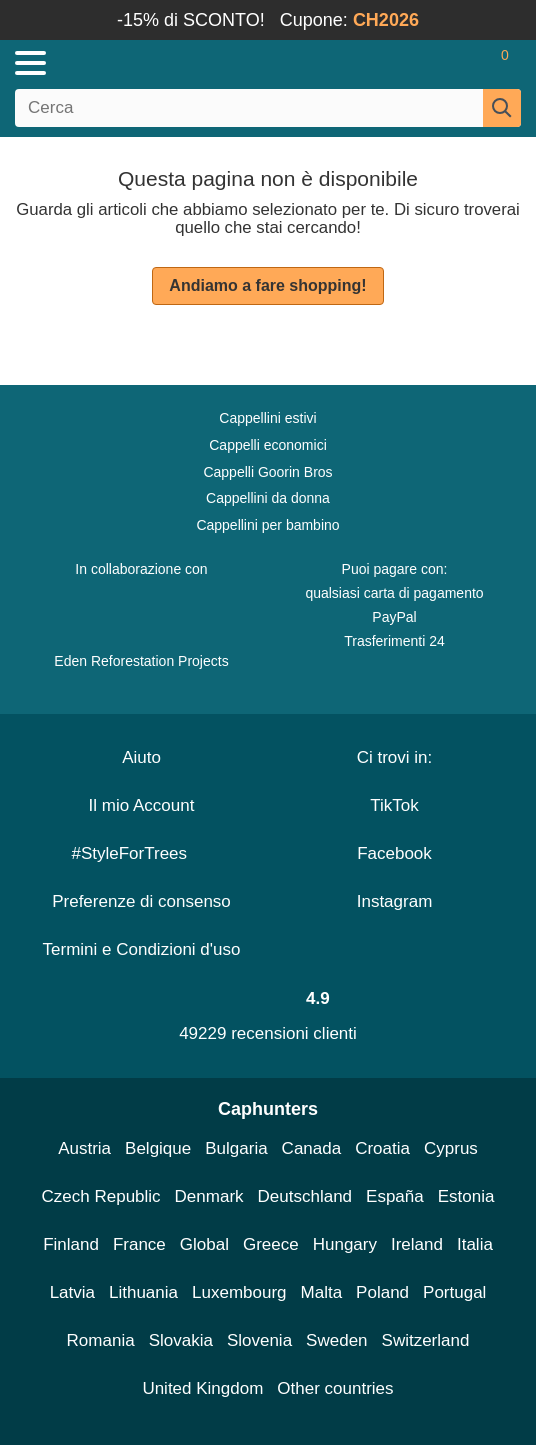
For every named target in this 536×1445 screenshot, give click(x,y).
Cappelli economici (268, 445)
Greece (271, 1244)
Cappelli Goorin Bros (267, 472)
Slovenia (259, 1340)
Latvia (72, 1292)
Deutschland (305, 1196)
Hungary (345, 1244)
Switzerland (426, 1340)
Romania (101, 1340)
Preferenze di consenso (141, 901)
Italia (475, 1244)
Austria (84, 1148)
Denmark (209, 1196)
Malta (322, 1292)
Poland (382, 1292)
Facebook (394, 853)
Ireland (417, 1244)
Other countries (335, 1388)
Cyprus (451, 1148)
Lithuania (143, 1292)
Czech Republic (101, 1196)
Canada (312, 1148)
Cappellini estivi (267, 418)
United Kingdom (202, 1388)
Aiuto (141, 757)
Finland (71, 1244)
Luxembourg (239, 1292)
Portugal (454, 1292)
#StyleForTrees (141, 853)
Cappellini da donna (268, 498)
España (395, 1196)
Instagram (395, 901)
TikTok (394, 805)
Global (204, 1244)
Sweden (336, 1340)
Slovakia (181, 1340)
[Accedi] (426, 63)
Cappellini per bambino (267, 525)
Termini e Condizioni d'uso (142, 949)
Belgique (158, 1148)
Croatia (382, 1148)
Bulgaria (236, 1148)
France (139, 1244)
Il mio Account (142, 805)
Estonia (466, 1196)
